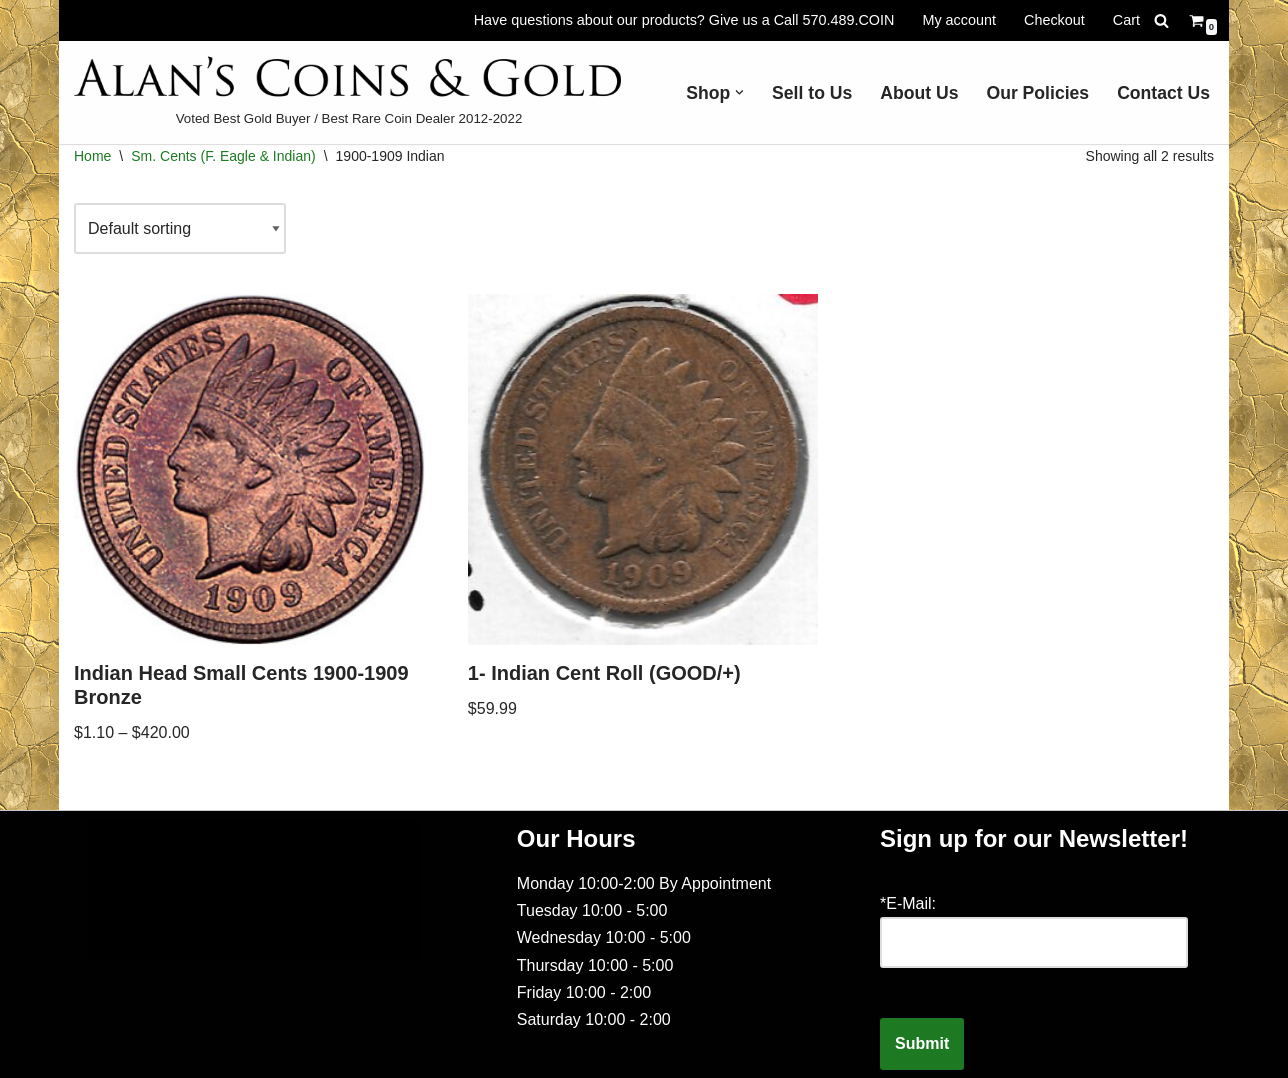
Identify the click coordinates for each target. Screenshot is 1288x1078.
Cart (1126, 20)
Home (92, 156)
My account (959, 20)
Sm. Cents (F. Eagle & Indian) (223, 156)
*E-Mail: (908, 903)
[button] (739, 92)
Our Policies (1037, 93)
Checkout (1054, 20)
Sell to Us (812, 93)
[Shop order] (180, 228)
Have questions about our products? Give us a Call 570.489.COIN (684, 20)
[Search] (1161, 20)
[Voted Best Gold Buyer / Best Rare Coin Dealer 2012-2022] (349, 92)
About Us (919, 93)
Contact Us (1163, 93)
